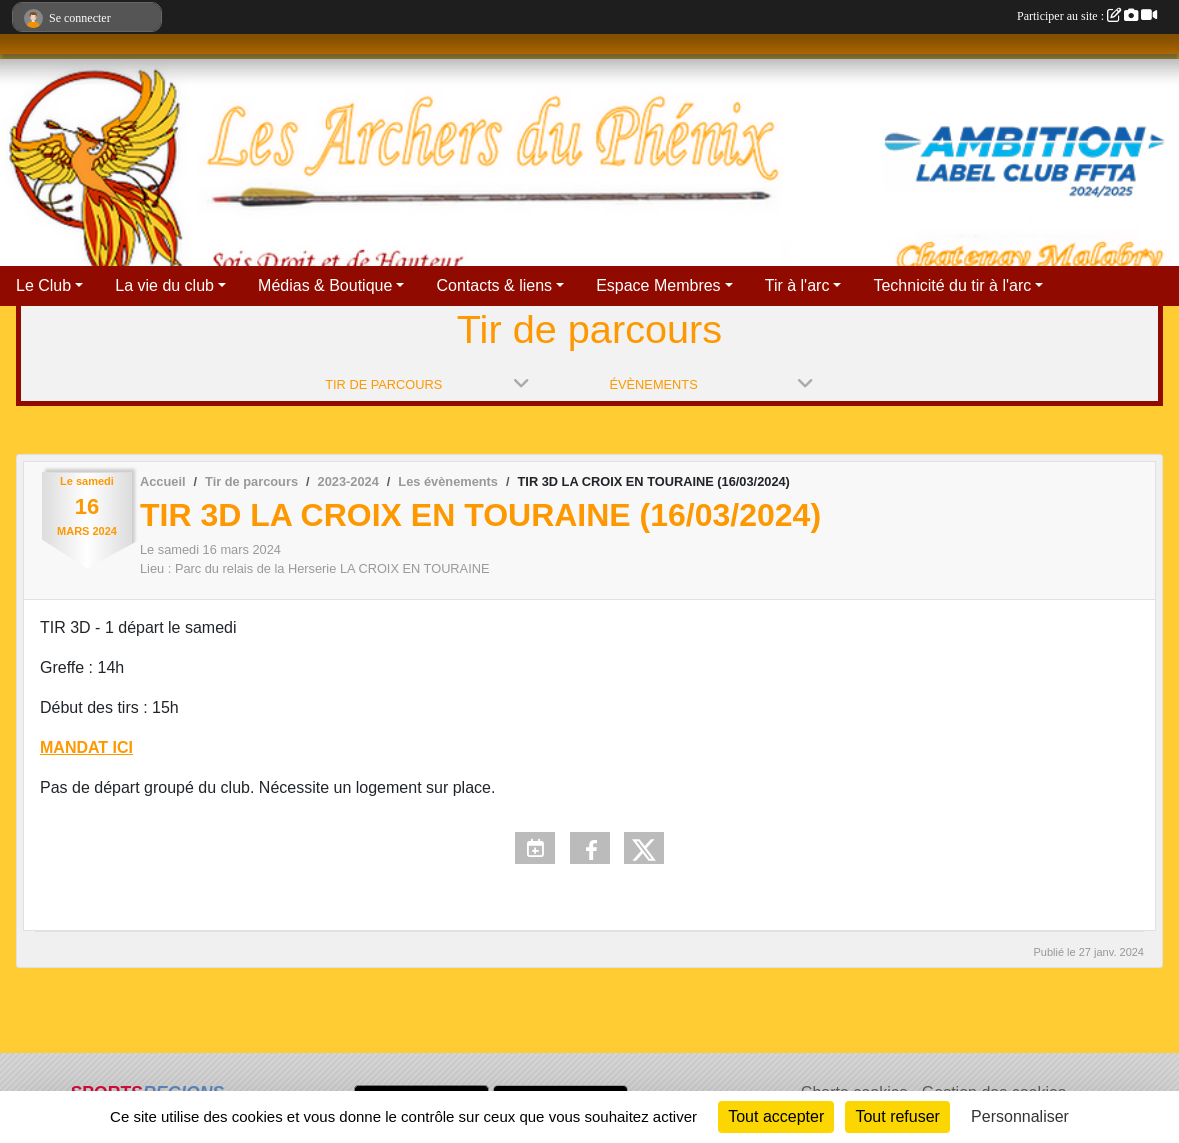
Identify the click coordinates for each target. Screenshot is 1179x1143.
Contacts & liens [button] (494, 285)
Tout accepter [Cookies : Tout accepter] (776, 1116)
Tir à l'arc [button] (797, 285)
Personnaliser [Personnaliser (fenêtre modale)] (1020, 1116)
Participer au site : (1087, 16)
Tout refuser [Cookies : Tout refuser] (897, 1116)
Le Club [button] (43, 285)
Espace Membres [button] (658, 285)
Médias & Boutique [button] (325, 285)
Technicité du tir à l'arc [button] (952, 285)
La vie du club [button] (164, 285)
